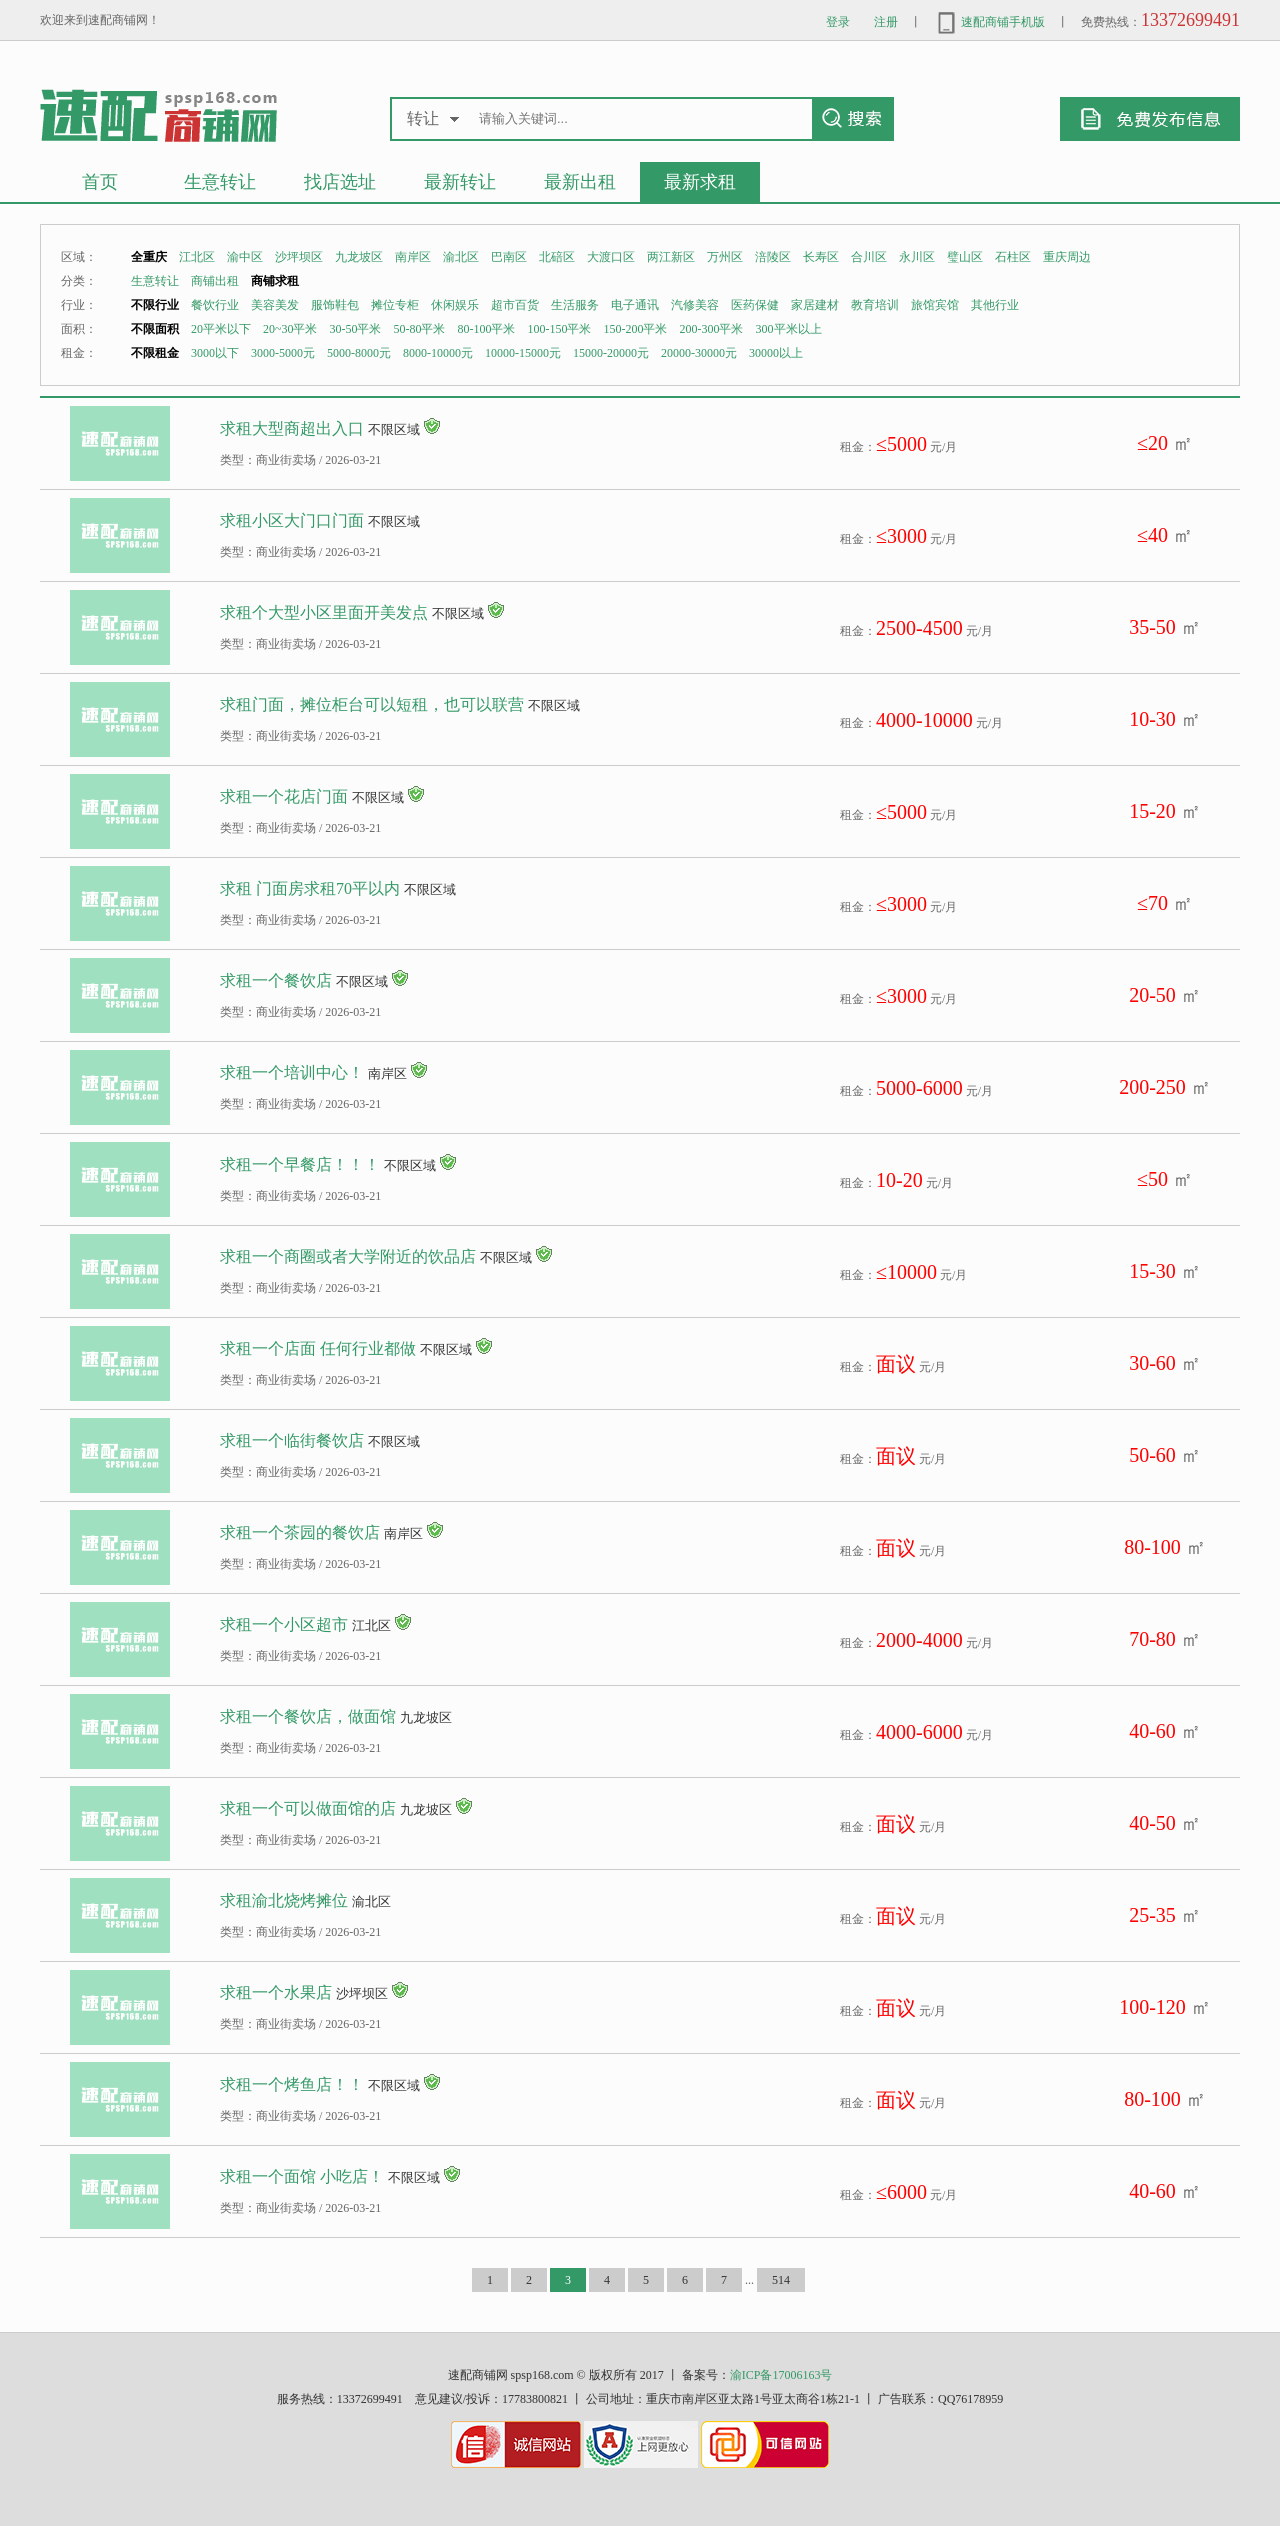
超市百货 (515, 305)
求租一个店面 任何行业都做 (318, 1348)
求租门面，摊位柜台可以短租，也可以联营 (372, 704)
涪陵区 (773, 257)
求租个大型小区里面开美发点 (324, 612)
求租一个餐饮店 (276, 980)
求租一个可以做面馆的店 (308, 1808)
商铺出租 (215, 281)
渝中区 (245, 257)
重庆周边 (1067, 257)
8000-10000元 (438, 353)
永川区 (917, 257)
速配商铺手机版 (989, 22)
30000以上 (776, 353)
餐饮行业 (215, 305)
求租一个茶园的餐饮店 (300, 1532)
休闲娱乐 (455, 305)
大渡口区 (611, 257)
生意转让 (220, 182)
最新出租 (580, 182)
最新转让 (460, 182)
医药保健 (755, 305)
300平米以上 (789, 329)
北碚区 (557, 257)
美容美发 (275, 305)
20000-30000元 (699, 353)
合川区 (869, 257)
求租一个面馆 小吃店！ (302, 2176)
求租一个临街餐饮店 (292, 1440)
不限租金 (155, 353)
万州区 (725, 257)
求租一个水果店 (276, 1992)
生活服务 (575, 305)
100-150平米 (560, 329)
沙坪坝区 (299, 257)
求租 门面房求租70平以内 (310, 888)
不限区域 (394, 429)
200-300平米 (712, 329)
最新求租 (700, 182)
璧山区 (965, 257)
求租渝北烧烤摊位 (284, 1900)
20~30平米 (290, 329)
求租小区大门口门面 (292, 520)
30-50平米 (356, 329)
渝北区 (461, 257)
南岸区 (413, 257)
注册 (886, 22)
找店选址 (340, 182)
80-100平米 (487, 329)
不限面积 (155, 329)
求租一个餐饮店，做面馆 (308, 1716)
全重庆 (149, 257)
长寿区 (821, 257)
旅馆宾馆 (935, 305)
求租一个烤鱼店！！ (292, 2084)
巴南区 (509, 257)
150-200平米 (636, 329)
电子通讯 (635, 305)
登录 (838, 22)
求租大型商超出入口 (292, 428)
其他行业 (995, 305)
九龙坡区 (359, 257)
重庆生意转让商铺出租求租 (158, 114)
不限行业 (155, 305)
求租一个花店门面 (284, 796)
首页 (100, 182)
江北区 (197, 257)
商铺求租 (275, 281)
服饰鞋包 (335, 305)
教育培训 (875, 305)
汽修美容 (695, 305)
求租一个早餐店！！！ (300, 1164)
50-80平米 (420, 329)
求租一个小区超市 (284, 1624)
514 (781, 2280)
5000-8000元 (359, 353)
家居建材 (815, 305)
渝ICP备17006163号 (781, 2375)
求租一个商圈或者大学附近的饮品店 (348, 1256)
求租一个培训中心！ (292, 1072)
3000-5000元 (283, 353)
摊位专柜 (395, 305)
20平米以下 (221, 329)
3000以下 (215, 353)
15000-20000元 (611, 353)
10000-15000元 (523, 353)
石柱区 (1013, 257)
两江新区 (671, 257)
